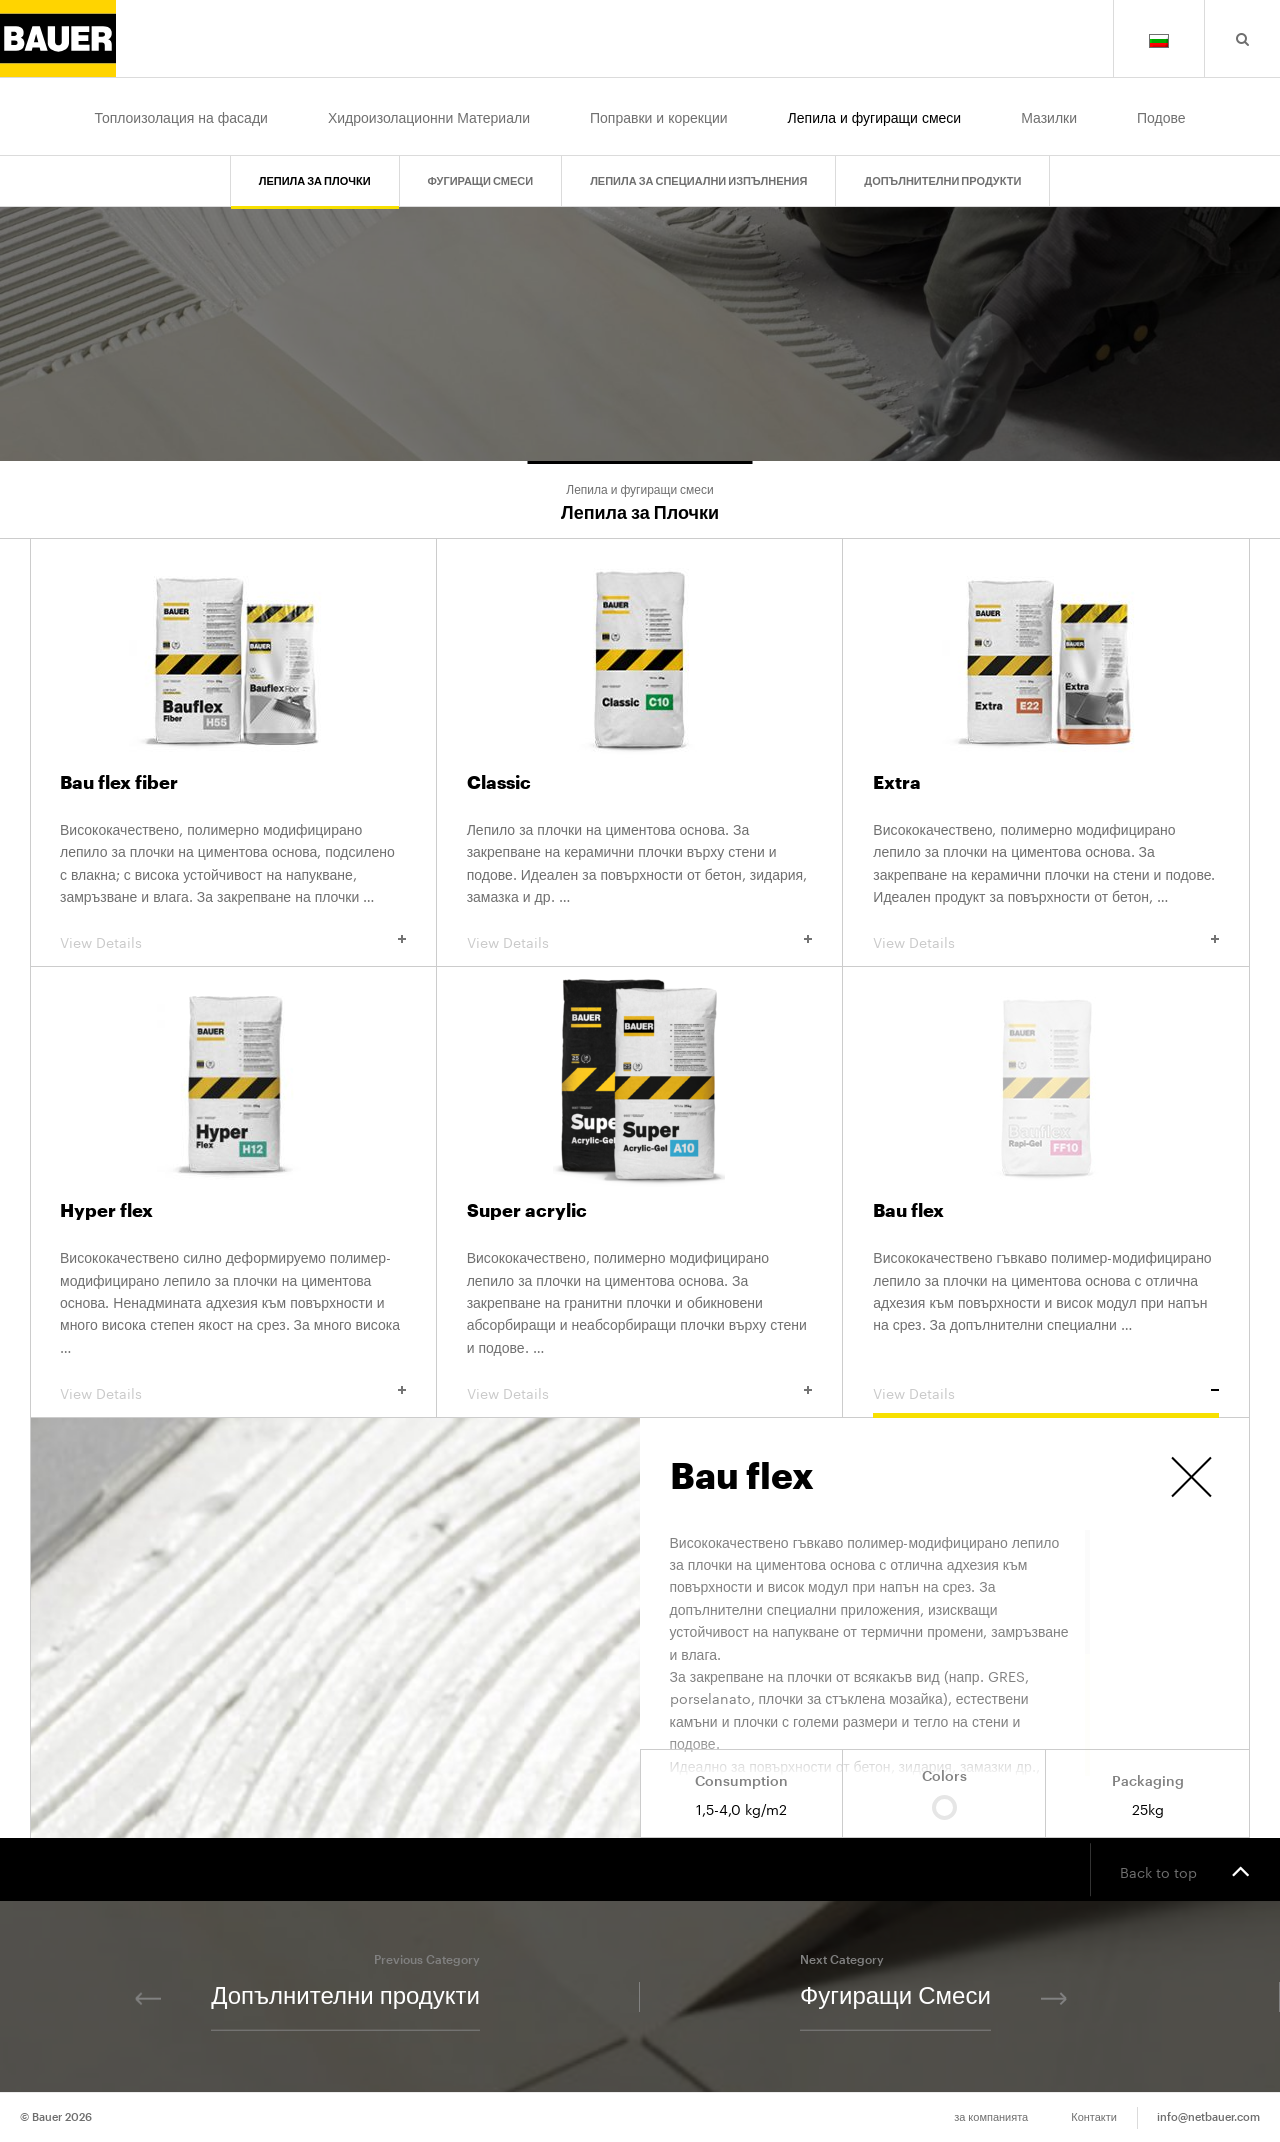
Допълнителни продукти (942, 180)
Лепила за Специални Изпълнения (698, 180)
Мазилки (1049, 116)
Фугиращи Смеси (481, 180)
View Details (233, 941)
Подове (1161, 116)
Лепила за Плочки (315, 180)
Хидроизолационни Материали (429, 116)
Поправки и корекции (659, 116)
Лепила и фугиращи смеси (875, 116)
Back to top (1185, 1870)
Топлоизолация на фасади (180, 116)
